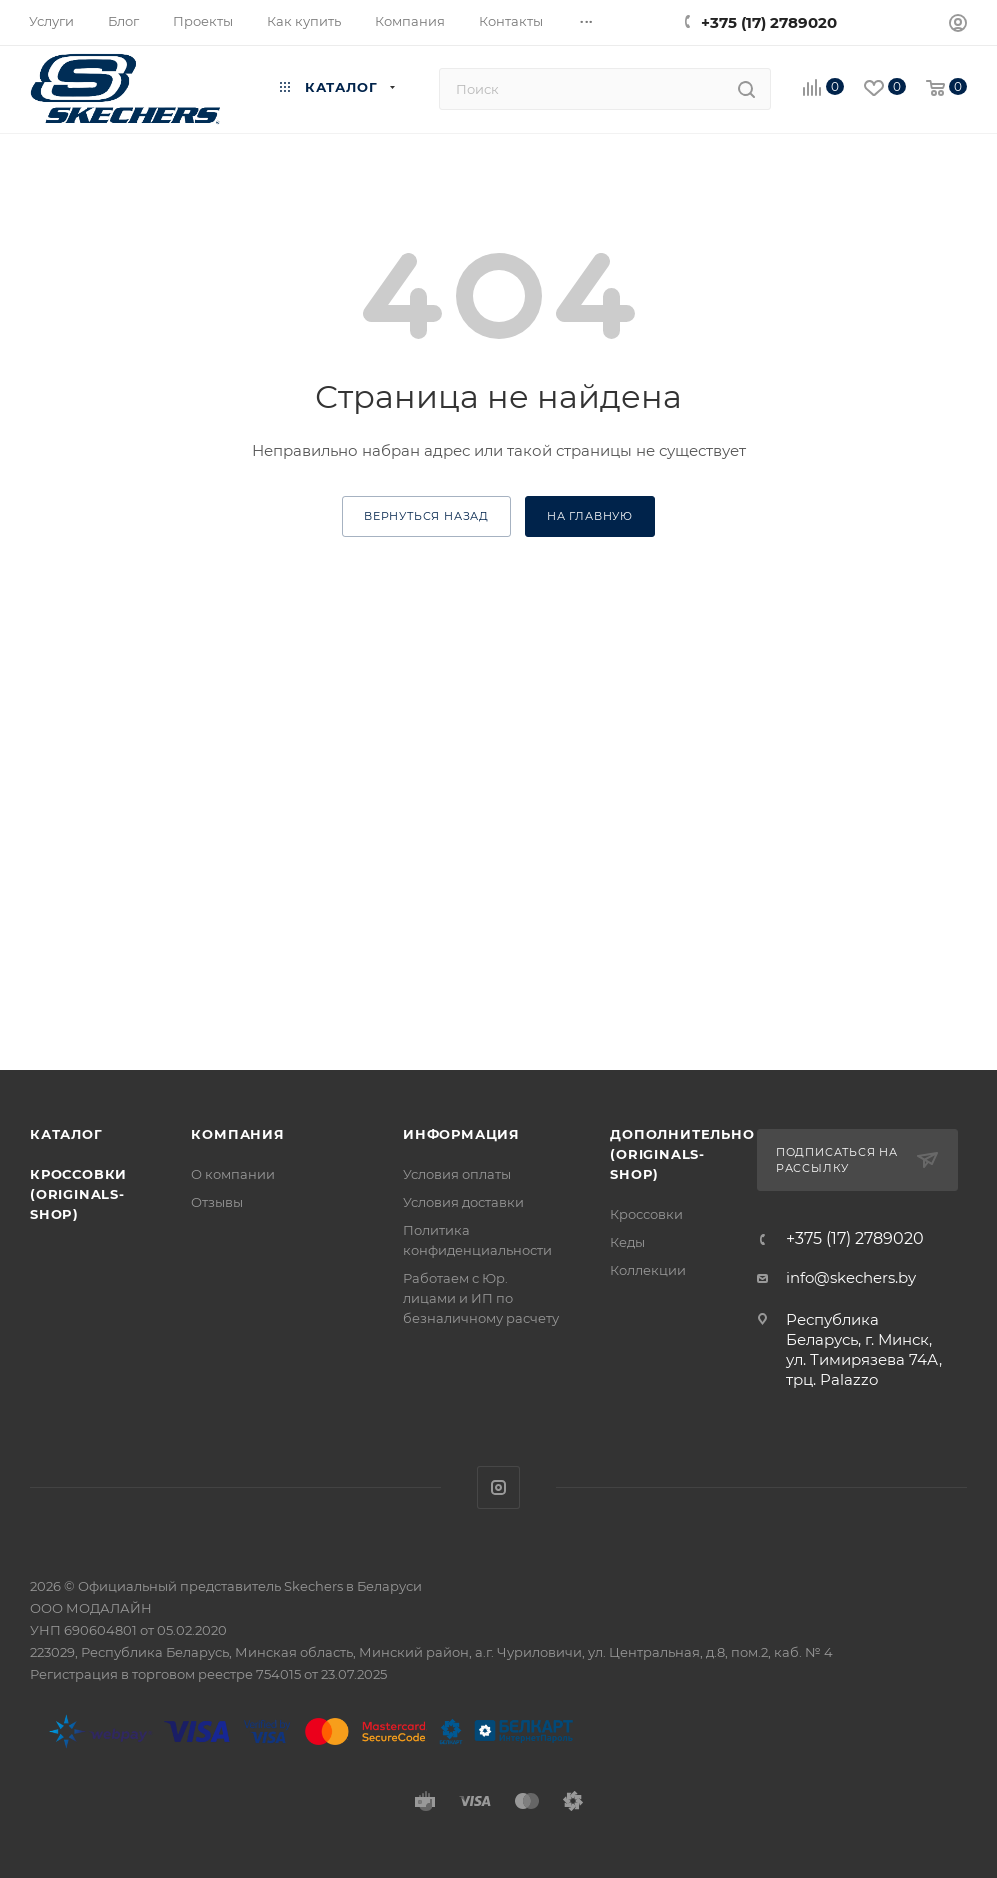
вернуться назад (426, 516)
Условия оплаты (457, 1174)
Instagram (498, 1487)
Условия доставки (463, 1202)
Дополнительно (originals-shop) (682, 1154)
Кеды (627, 1242)
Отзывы (217, 1202)
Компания (237, 1134)
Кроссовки (646, 1214)
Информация (461, 1134)
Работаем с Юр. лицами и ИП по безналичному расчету (481, 1298)
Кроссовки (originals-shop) (78, 1194)
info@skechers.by (851, 1277)
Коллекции (648, 1270)
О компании (233, 1174)
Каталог (66, 1134)
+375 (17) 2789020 (769, 22)
